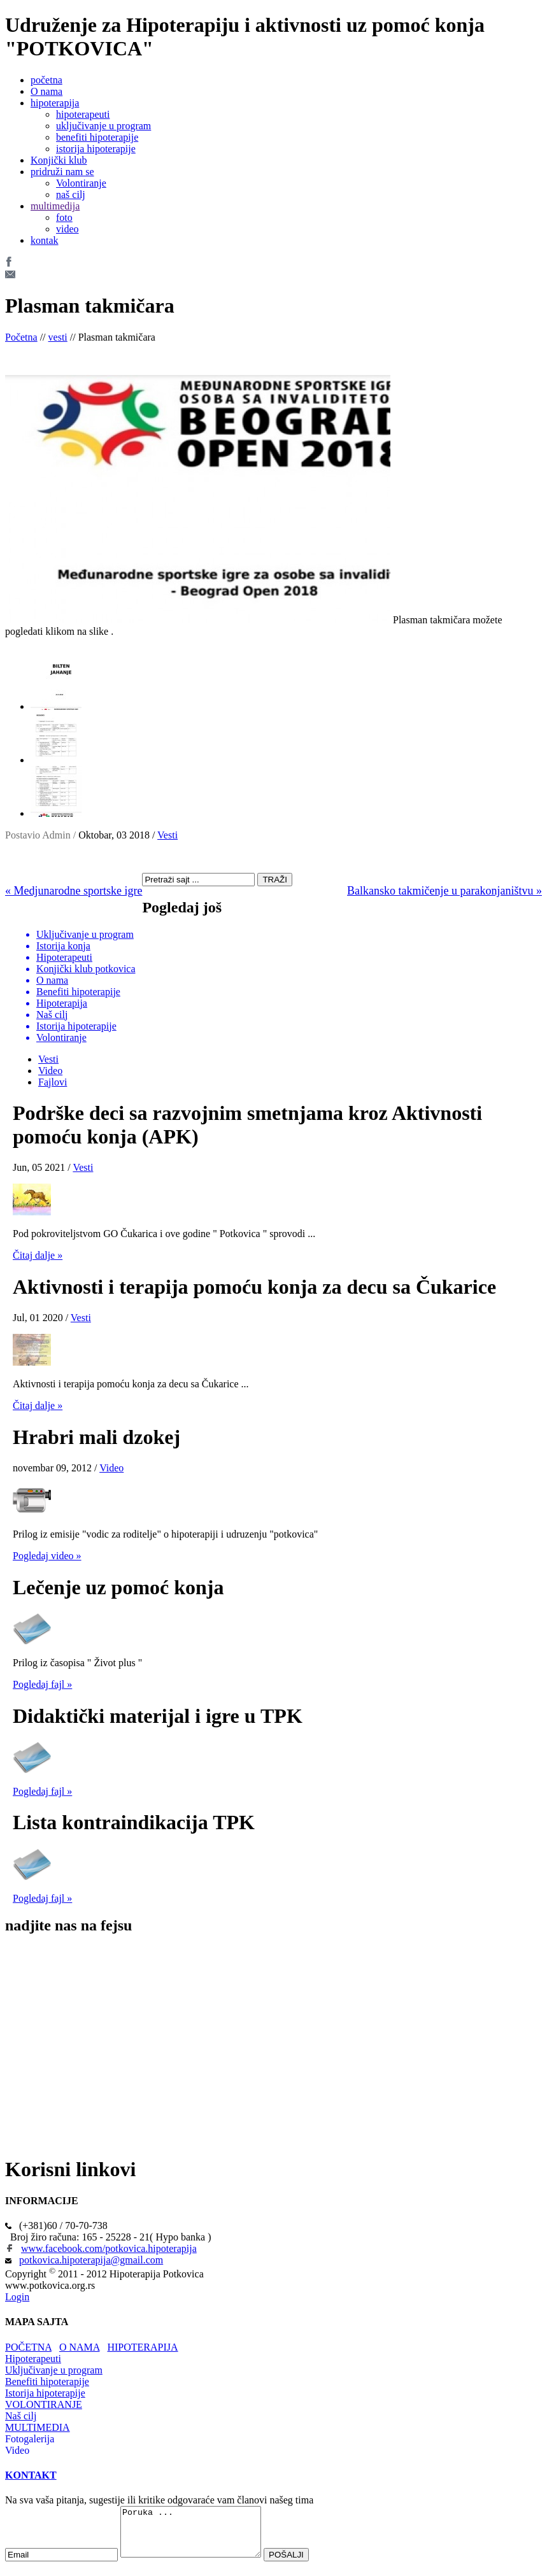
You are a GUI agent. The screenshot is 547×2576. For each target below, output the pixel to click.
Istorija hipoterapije (45, 2393)
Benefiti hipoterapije (47, 2381)
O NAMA (79, 2347)
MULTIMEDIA (37, 2427)
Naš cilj (20, 2415)
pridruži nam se (62, 171)
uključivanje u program (103, 125)
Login (17, 2296)
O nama (46, 91)
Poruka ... (198, 2536)
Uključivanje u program (54, 2370)
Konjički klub (59, 160)
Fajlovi (52, 1082)
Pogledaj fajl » (42, 1684)
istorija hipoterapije (96, 148)
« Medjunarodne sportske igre (73, 890)
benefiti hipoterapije (97, 137)
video (67, 228)
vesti (57, 337)
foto (64, 217)
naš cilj (70, 194)
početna (46, 79)
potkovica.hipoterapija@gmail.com (91, 2259)
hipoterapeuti (83, 114)
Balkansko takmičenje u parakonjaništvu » (444, 890)
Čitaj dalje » (37, 1255)
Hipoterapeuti (33, 2358)
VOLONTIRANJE (43, 2404)
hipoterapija (55, 102)
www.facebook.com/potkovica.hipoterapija (109, 2248)
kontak (45, 240)
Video (50, 1070)
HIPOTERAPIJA (142, 2347)
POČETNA (28, 2347)
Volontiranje (81, 183)
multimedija (55, 206)
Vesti (167, 835)
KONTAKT (31, 2475)
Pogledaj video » (47, 1555)
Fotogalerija (29, 2438)
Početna (21, 337)
